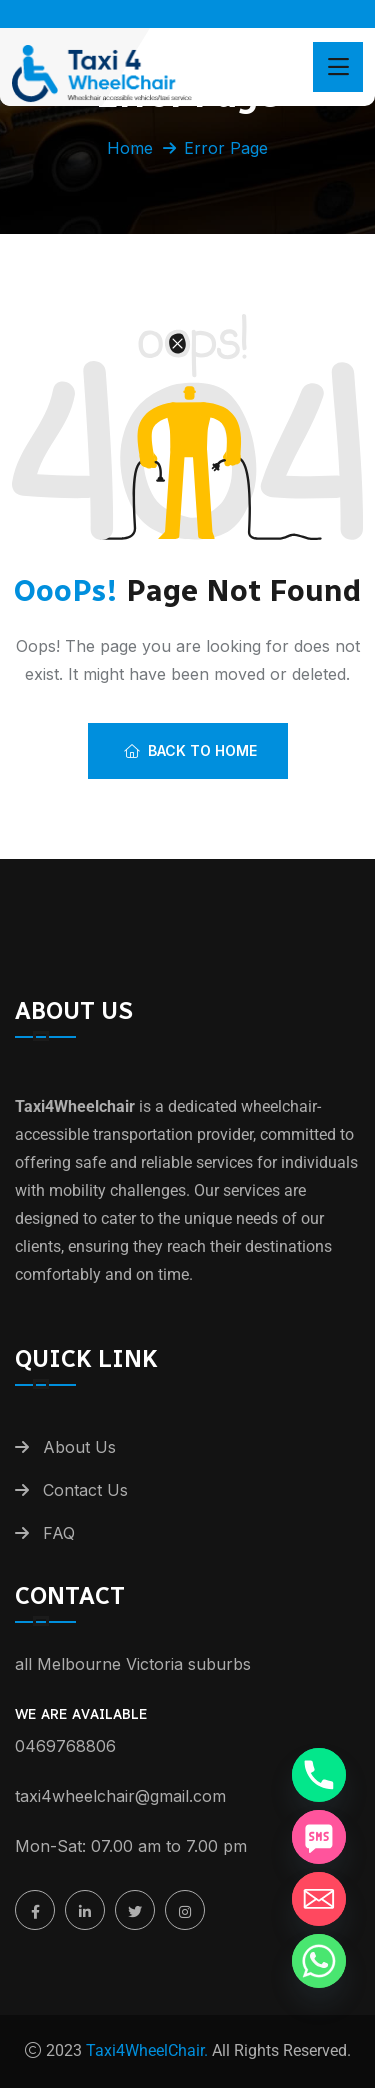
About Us (79, 1447)
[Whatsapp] (319, 1961)
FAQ (59, 1533)
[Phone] (319, 1775)
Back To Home (190, 750)
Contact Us (85, 1490)
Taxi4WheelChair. (145, 2050)
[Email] (319, 1899)
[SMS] (319, 1837)
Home (130, 148)
